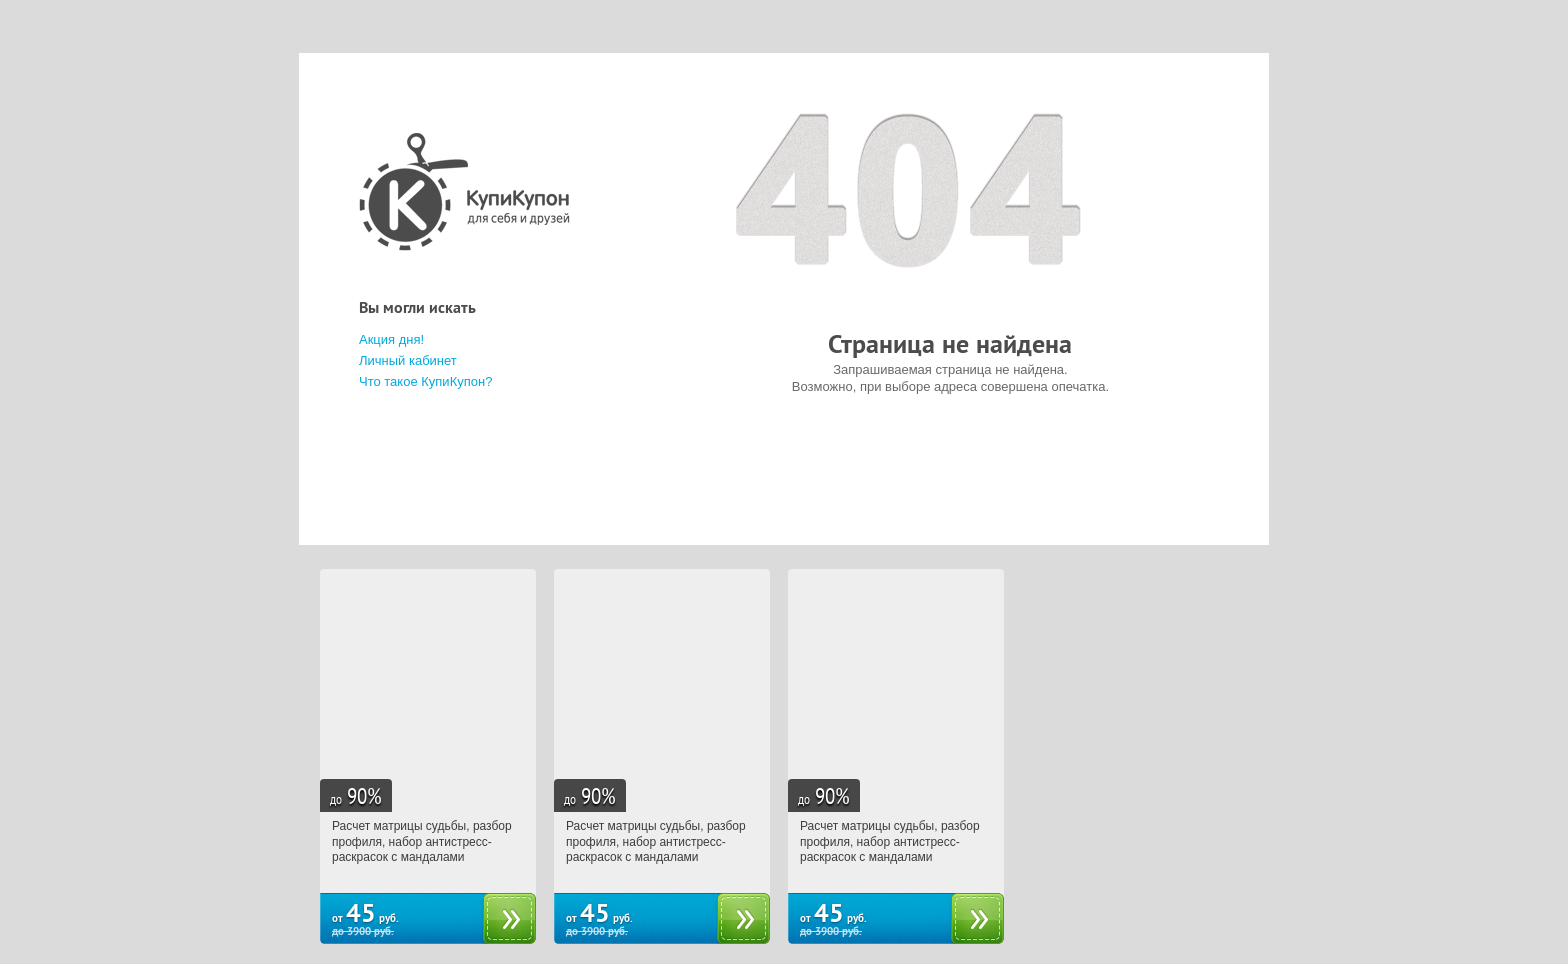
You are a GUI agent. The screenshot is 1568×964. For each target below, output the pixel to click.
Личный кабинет (408, 360)
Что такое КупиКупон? (425, 381)
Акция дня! (391, 339)
